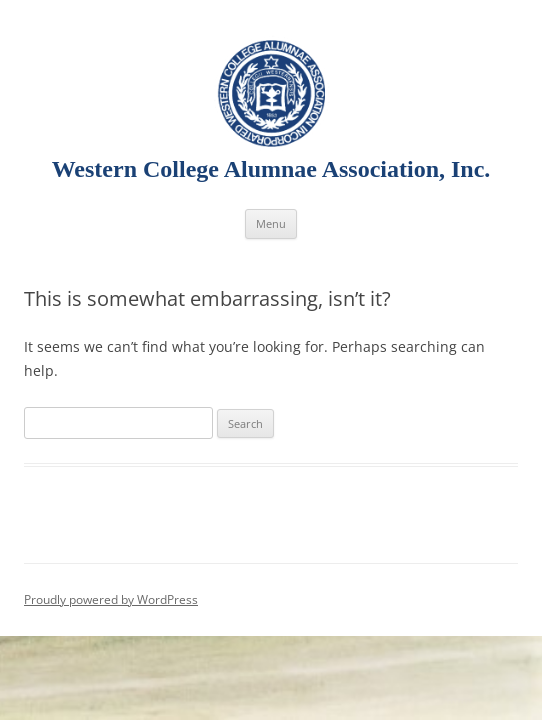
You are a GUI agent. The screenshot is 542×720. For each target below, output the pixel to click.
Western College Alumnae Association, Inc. (271, 169)
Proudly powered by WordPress (111, 599)
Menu (271, 223)
